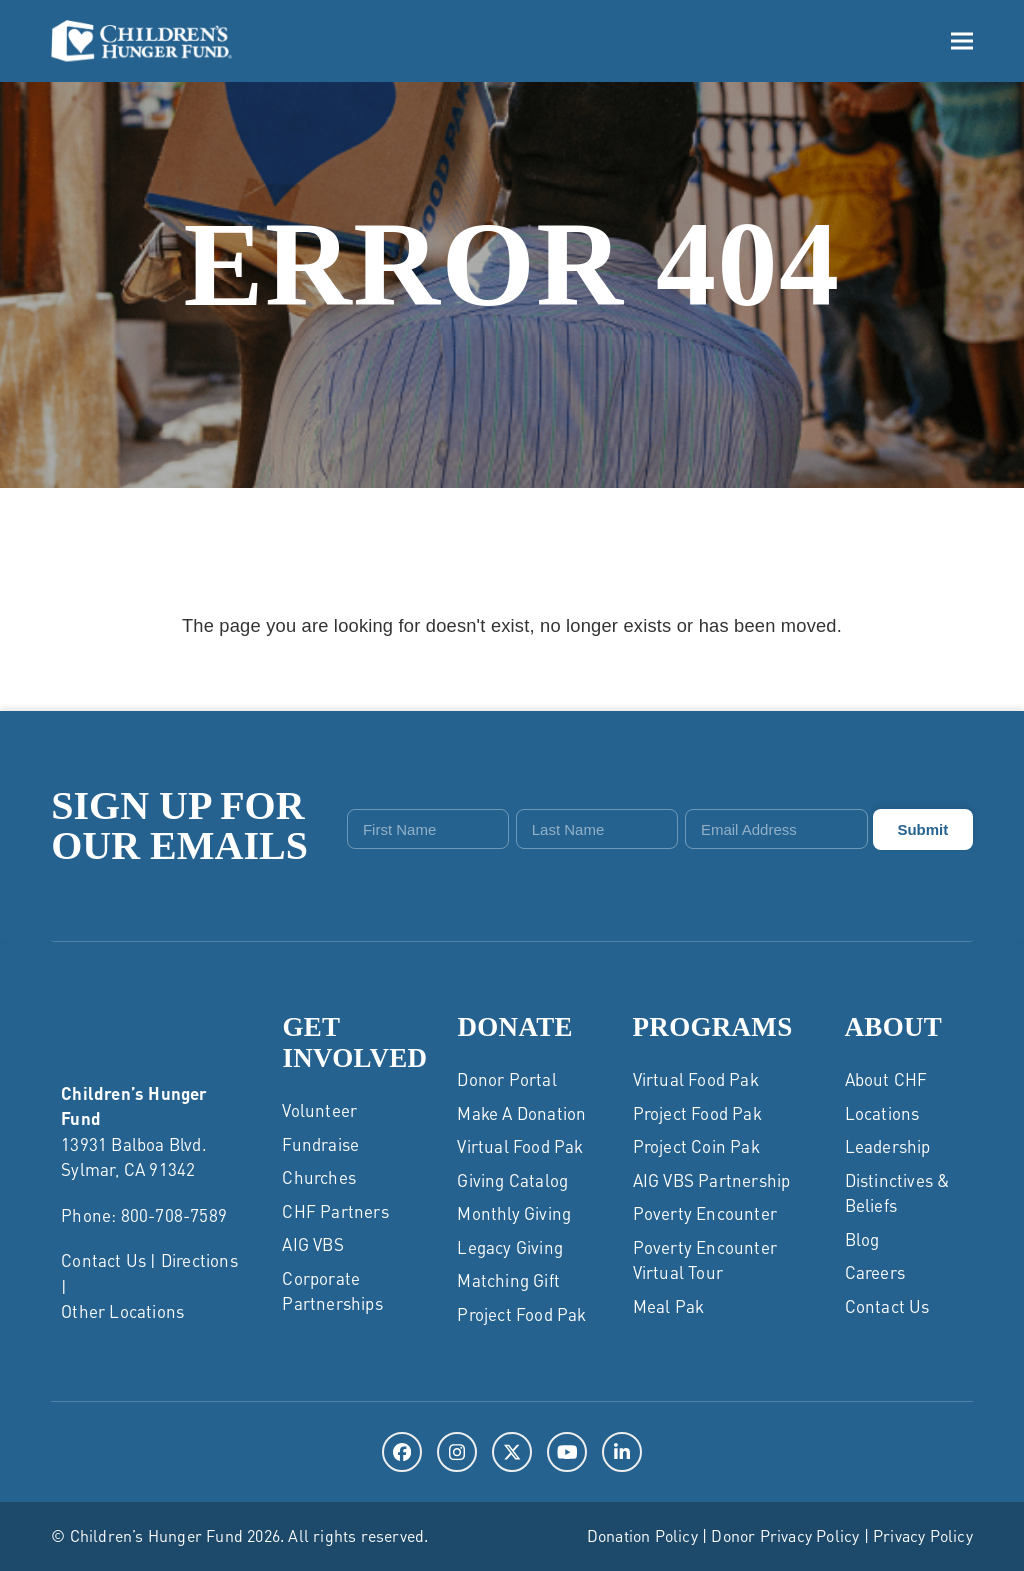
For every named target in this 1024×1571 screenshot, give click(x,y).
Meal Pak (669, 1306)
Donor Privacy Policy (785, 1535)
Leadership (888, 1146)
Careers (875, 1272)
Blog (862, 1239)
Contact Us (103, 1260)
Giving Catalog (512, 1180)
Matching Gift (508, 1280)
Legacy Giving (510, 1247)
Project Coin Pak (696, 1146)
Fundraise (320, 1144)
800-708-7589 (174, 1215)
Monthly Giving (514, 1213)
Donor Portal (506, 1079)
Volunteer (319, 1110)
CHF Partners (335, 1211)
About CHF (886, 1079)
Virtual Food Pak (520, 1146)
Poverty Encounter (705, 1213)
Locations (882, 1113)
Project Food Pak (521, 1314)
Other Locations (122, 1311)
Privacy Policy (923, 1535)
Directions (199, 1260)
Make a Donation (521, 1113)
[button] (962, 40)
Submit (922, 829)
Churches (319, 1177)
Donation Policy (642, 1535)
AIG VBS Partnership (712, 1180)
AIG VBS (312, 1244)
